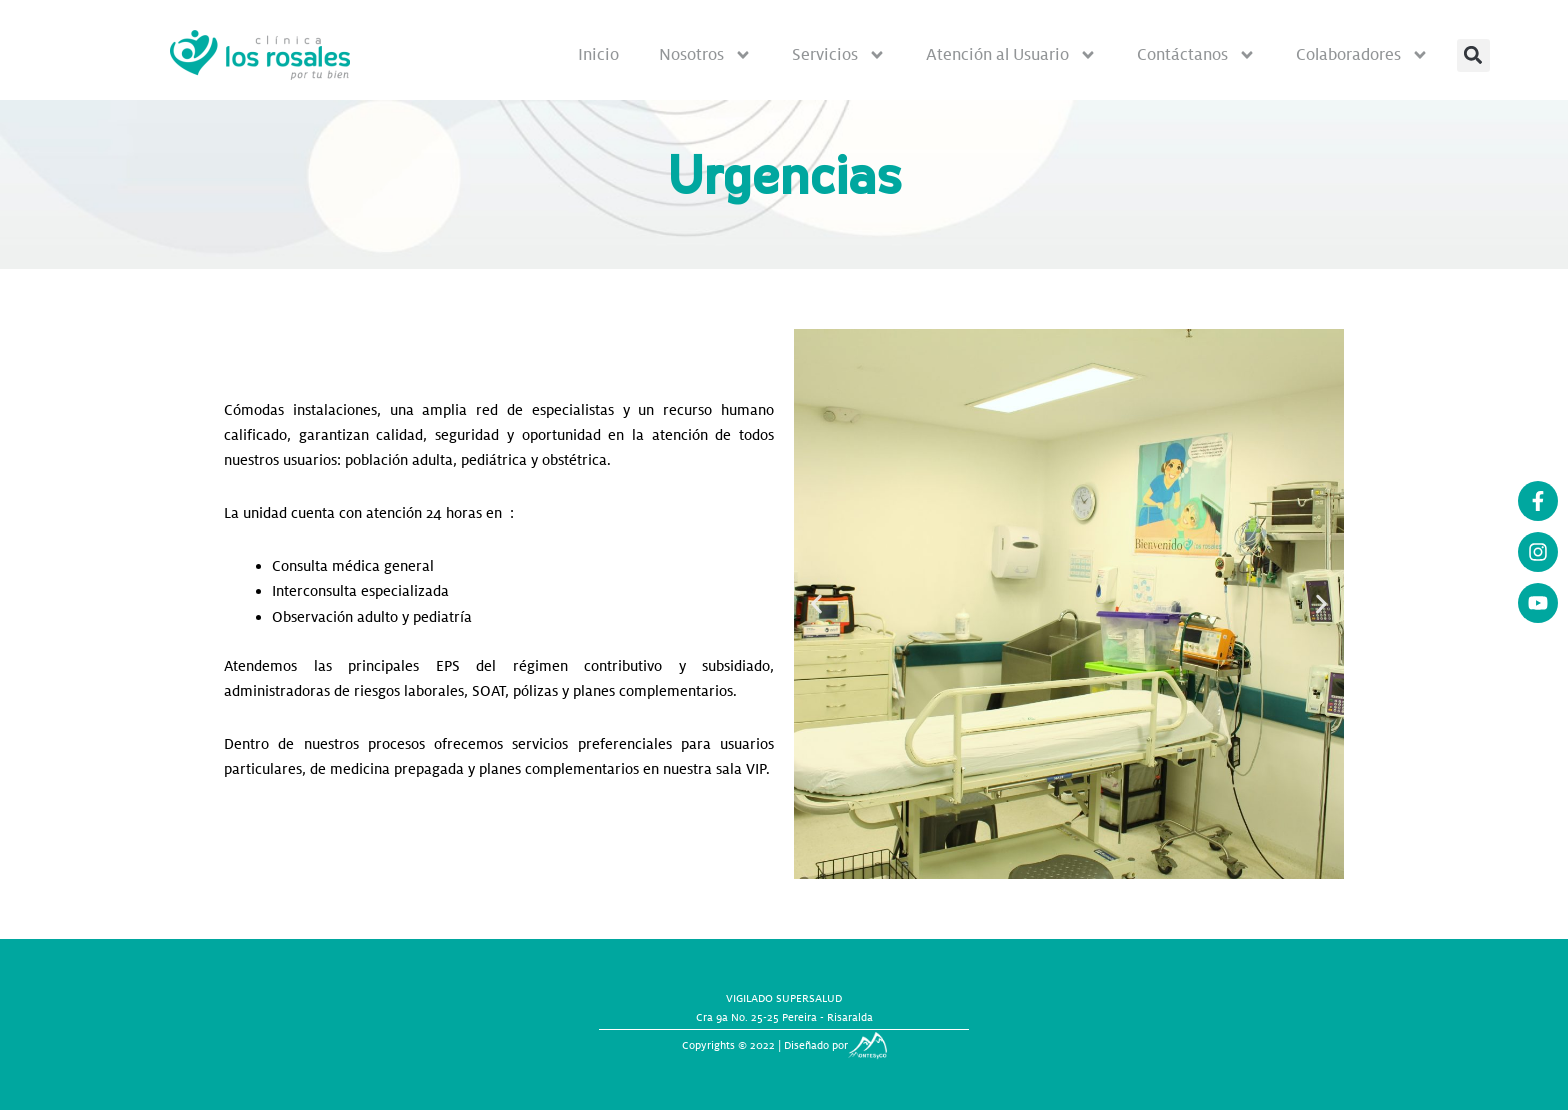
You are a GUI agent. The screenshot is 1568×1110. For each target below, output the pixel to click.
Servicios (839, 55)
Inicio (598, 54)
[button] (1473, 55)
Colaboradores (1362, 55)
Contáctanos (1196, 55)
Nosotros (705, 55)
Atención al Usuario (1011, 55)
